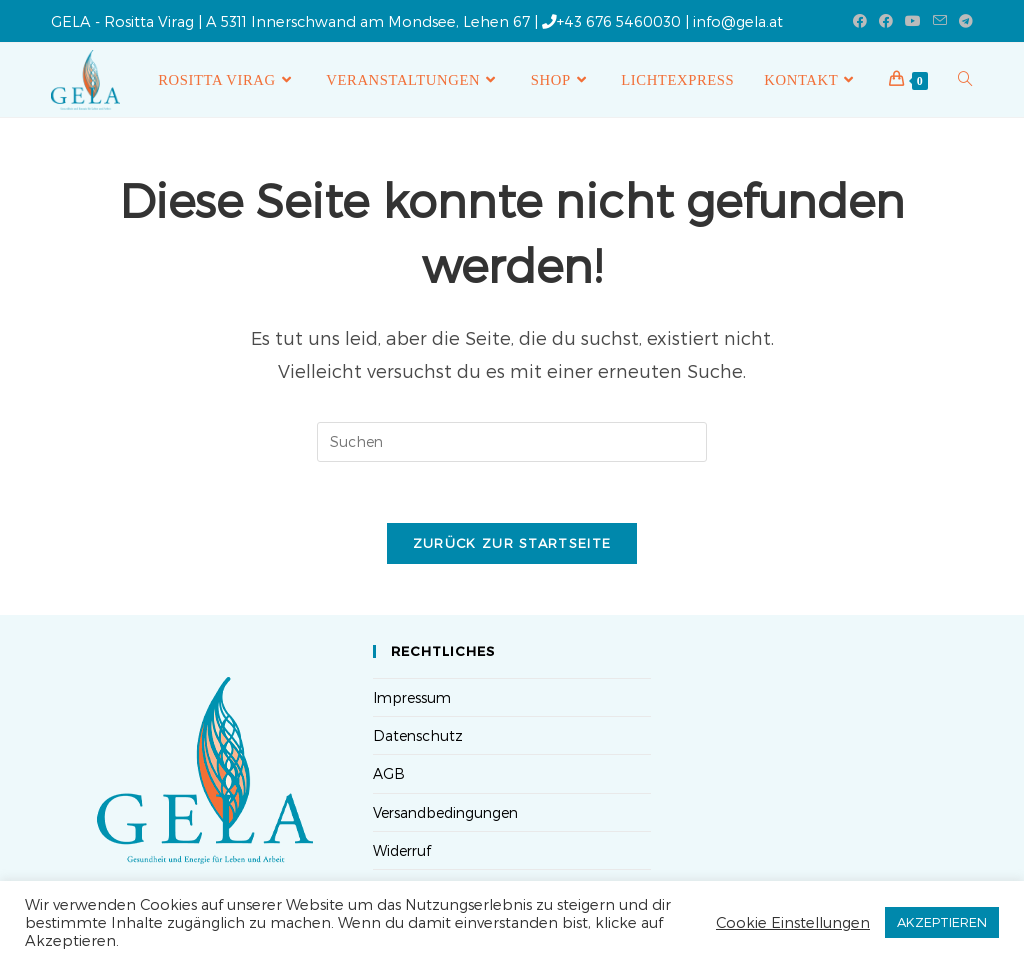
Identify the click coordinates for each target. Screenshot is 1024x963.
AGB (389, 773)
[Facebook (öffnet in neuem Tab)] (860, 21)
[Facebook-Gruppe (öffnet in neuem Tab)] (886, 21)
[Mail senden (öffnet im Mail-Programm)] (940, 21)
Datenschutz (418, 735)
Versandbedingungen (445, 812)
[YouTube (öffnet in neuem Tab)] (913, 21)
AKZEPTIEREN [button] (942, 922)
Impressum (412, 697)
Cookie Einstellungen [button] (793, 922)
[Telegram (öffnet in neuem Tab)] (963, 21)
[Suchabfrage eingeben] (512, 442)
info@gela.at (738, 21)
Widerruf (402, 850)
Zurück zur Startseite (512, 543)
